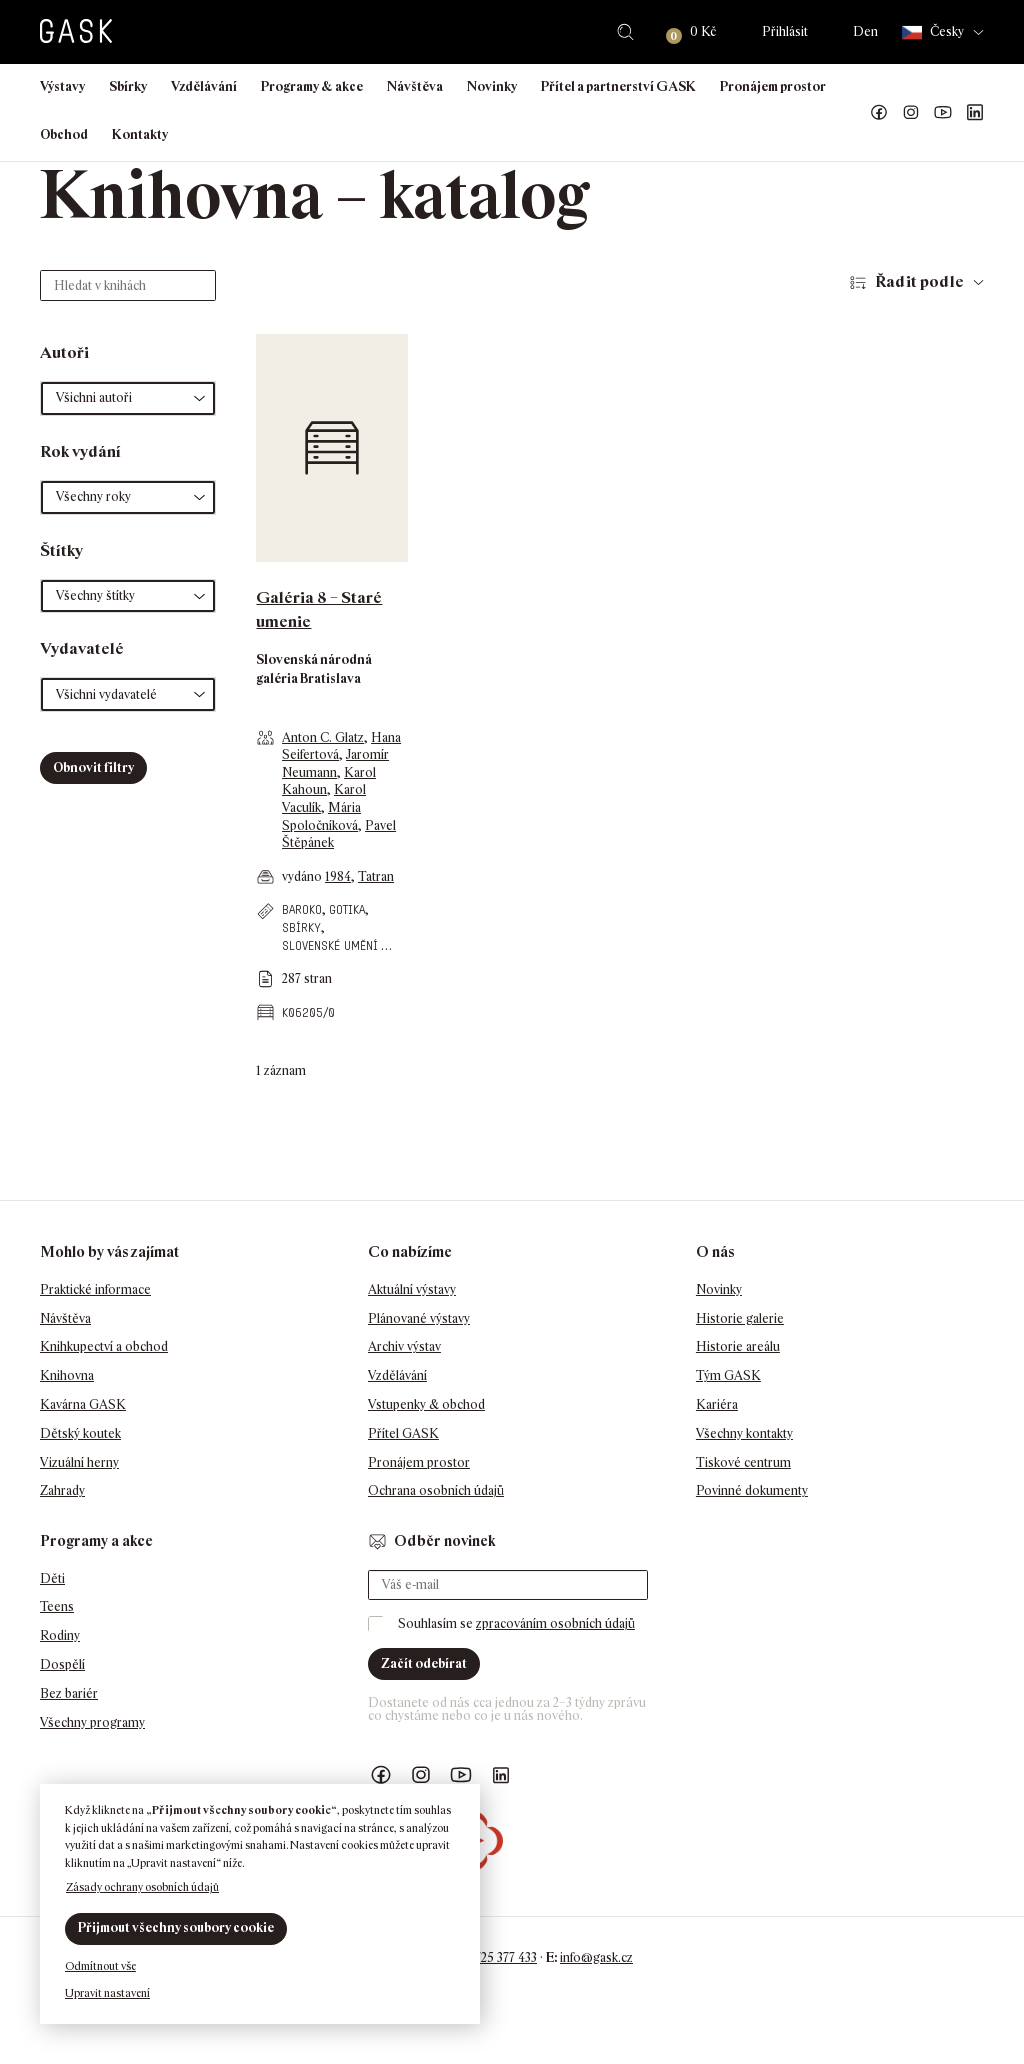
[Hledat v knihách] (128, 285)
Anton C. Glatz (323, 737)
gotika (347, 909)
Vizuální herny (79, 1462)
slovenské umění (330, 945)
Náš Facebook (879, 113)
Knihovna (67, 1375)
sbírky (301, 927)
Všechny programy (92, 1722)
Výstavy (62, 86)
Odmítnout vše (100, 1966)
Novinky (492, 86)
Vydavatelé (82, 648)
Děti (52, 1578)
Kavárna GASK (83, 1404)
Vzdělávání (204, 86)
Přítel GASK (403, 1433)
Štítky (61, 550)
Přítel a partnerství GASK (618, 86)
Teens (57, 1606)
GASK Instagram (911, 113)
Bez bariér (69, 1693)
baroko (302, 909)
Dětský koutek (80, 1433)
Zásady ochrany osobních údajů (142, 1887)
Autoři (64, 352)
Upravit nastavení (107, 1993)
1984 (338, 876)
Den (865, 31)
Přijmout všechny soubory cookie (176, 1927)
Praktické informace (95, 1289)
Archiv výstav (404, 1346)
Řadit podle (919, 281)
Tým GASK (728, 1375)
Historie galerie (740, 1318)
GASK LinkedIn (975, 113)
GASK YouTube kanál (943, 113)
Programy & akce (312, 86)
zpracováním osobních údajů (555, 1623)
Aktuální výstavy (412, 1289)
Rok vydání (80, 451)
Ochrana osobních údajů (436, 1490)
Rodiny (60, 1635)
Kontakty (140, 134)
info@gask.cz (596, 1957)
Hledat (625, 32)
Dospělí (62, 1664)
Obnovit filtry (93, 767)
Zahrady (62, 1490)
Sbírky (128, 86)
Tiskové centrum (743, 1462)
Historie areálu (738, 1346)
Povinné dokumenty (752, 1490)
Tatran (376, 876)
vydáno (303, 876)
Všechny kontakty (744, 1433)
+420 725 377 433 (490, 1957)
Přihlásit (785, 31)
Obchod (64, 134)
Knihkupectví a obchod (104, 1346)
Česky (933, 32)
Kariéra (717, 1404)
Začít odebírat (424, 1663)
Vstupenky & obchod (426, 1404)
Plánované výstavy (419, 1318)
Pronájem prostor (773, 86)
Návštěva (415, 86)
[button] (128, 398)
